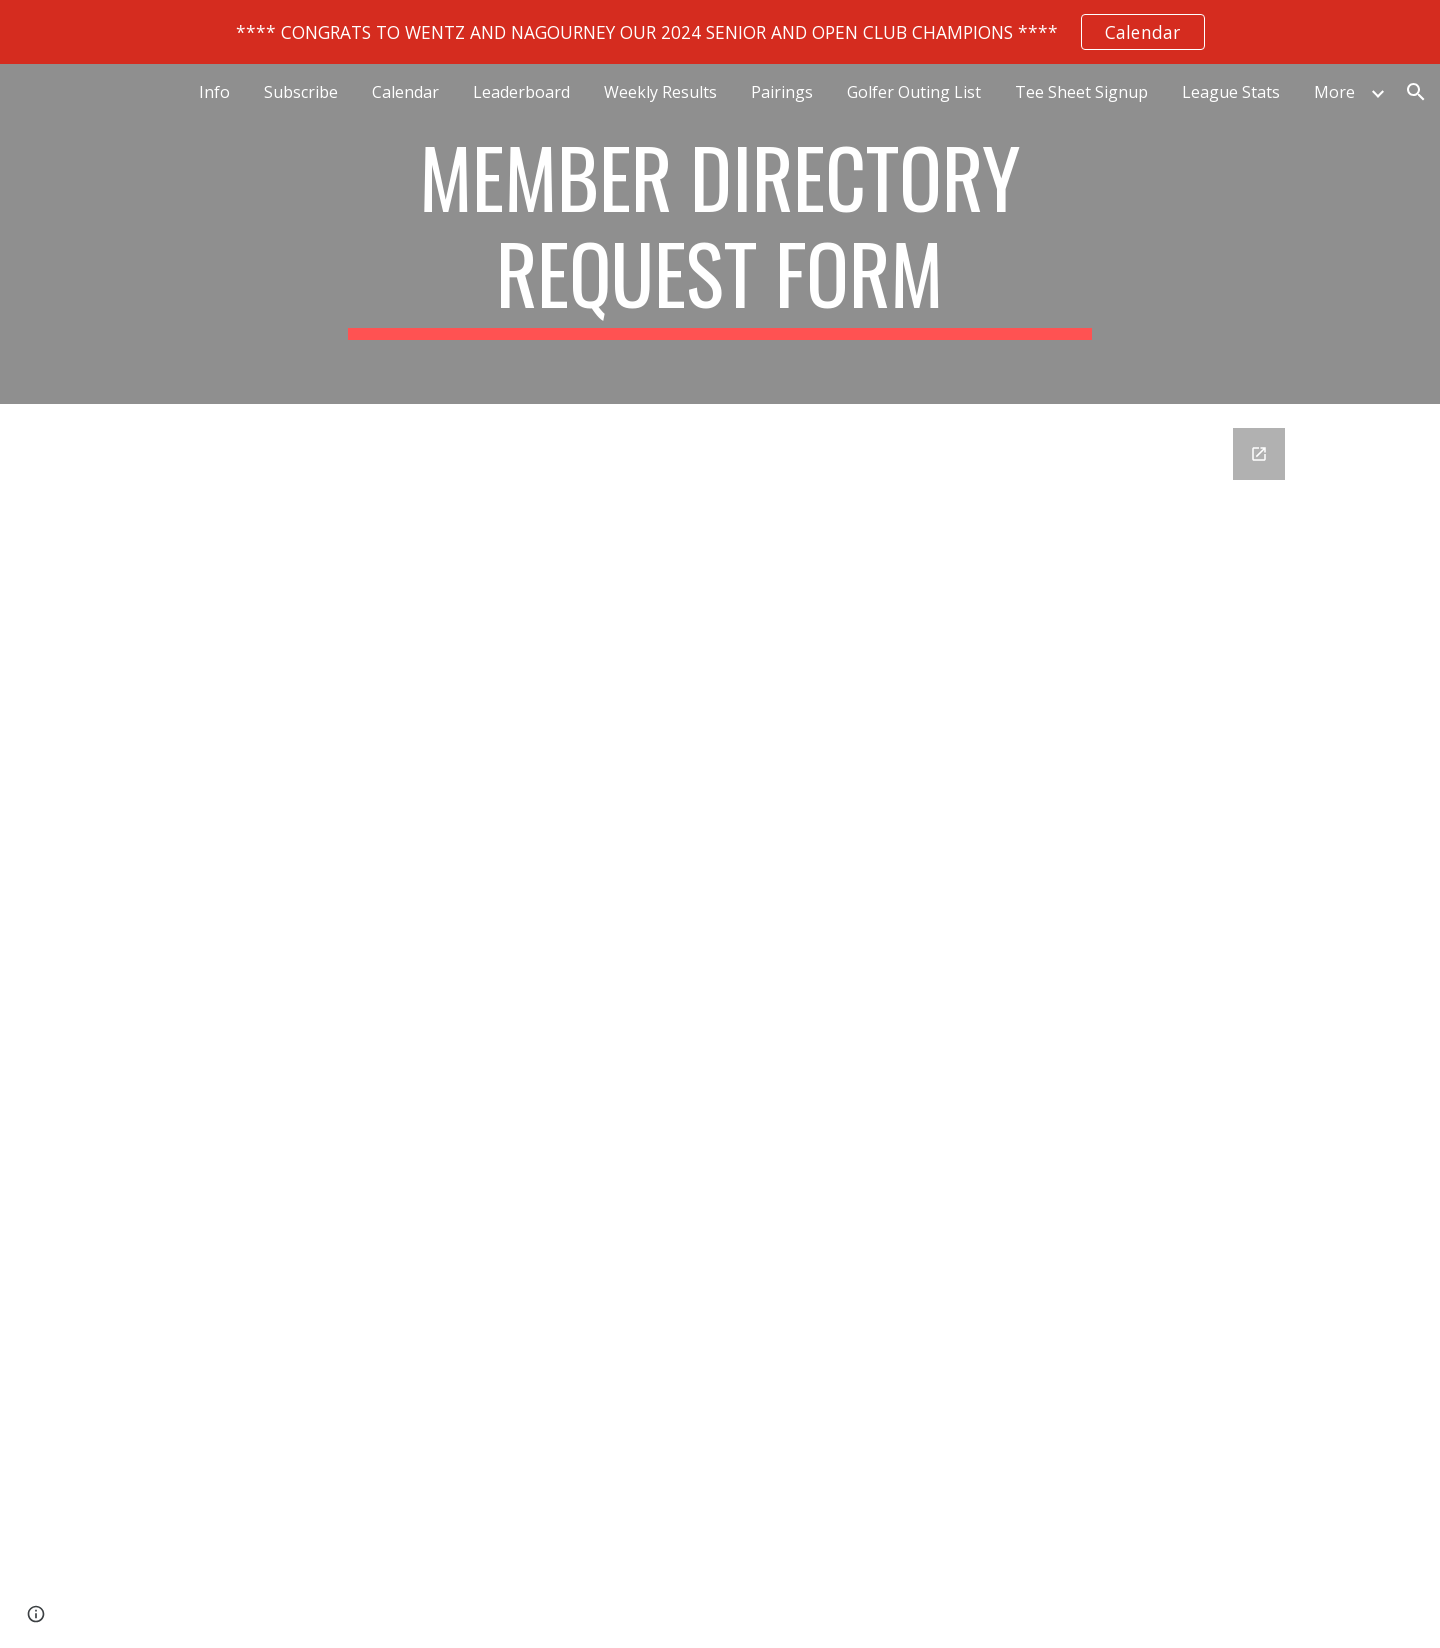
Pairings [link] (782, 92)
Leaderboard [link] (521, 92)
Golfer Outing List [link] (914, 92)
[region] (720, 32)
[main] (720, 234)
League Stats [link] (1231, 92)
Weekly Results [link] (660, 92)
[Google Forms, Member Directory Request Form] (720, 993)
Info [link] (214, 92)
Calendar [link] (405, 92)
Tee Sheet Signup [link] (1081, 92)
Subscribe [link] (301, 92)
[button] (1416, 92)
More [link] (1334, 92)
